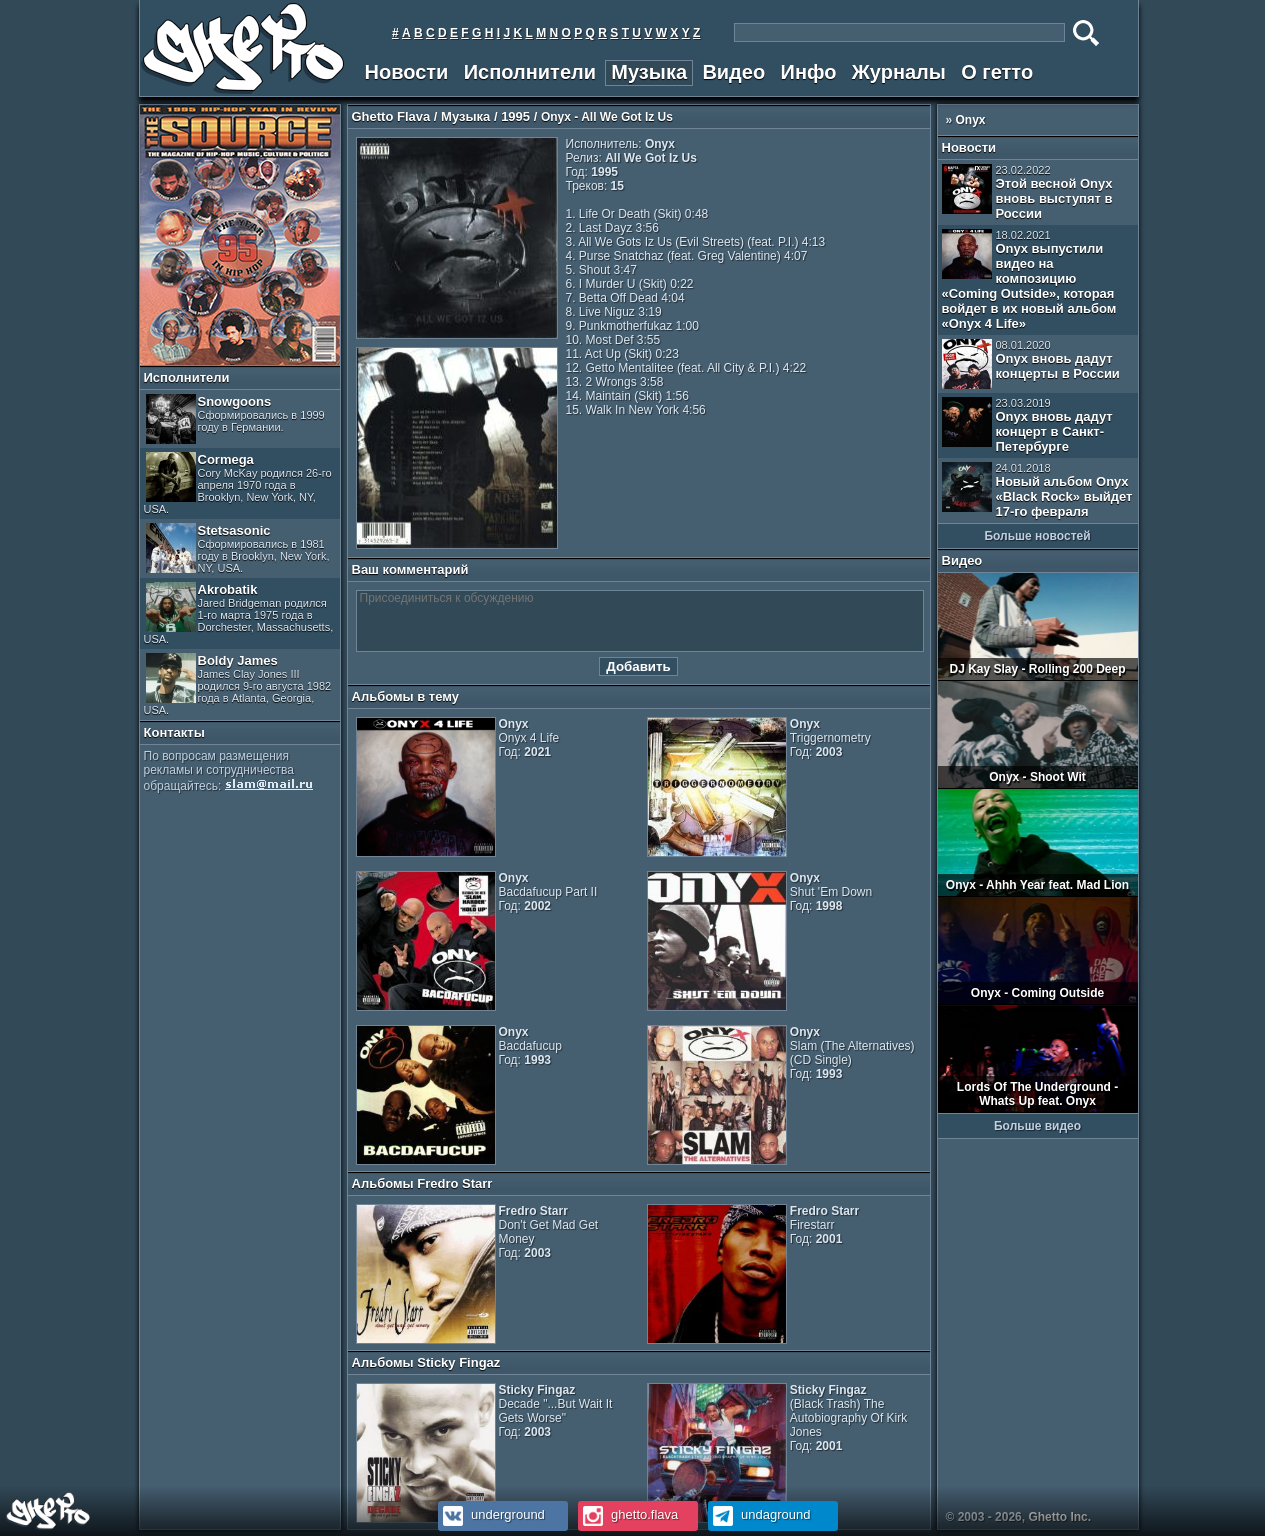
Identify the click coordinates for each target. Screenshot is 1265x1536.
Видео (733, 72)
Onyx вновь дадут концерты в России (1031, 364)
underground (491, 1514)
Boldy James (238, 684)
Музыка (649, 72)
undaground (759, 1514)
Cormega (238, 483)
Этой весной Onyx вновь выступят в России (1027, 192)
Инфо (809, 72)
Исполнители (530, 72)
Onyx (971, 120)
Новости (407, 72)
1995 (515, 116)
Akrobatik (239, 613)
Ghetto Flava (391, 116)
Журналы (899, 72)
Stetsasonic (238, 548)
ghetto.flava (628, 1514)
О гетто (997, 72)
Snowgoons (235, 419)
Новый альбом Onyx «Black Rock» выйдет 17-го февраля (1037, 490)
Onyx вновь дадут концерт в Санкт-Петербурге (1027, 425)
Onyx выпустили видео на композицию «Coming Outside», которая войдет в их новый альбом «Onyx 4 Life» (1029, 280)
